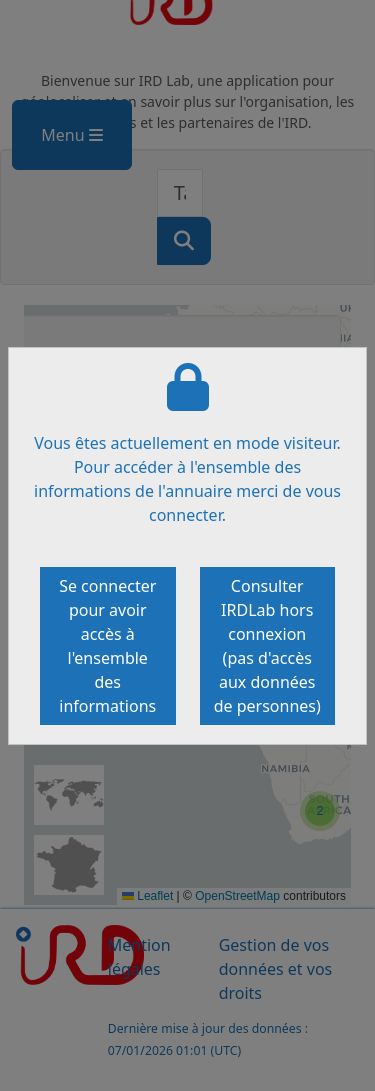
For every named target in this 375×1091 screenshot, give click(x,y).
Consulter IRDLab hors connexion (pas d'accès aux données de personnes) (267, 646)
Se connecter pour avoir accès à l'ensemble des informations (107, 646)
